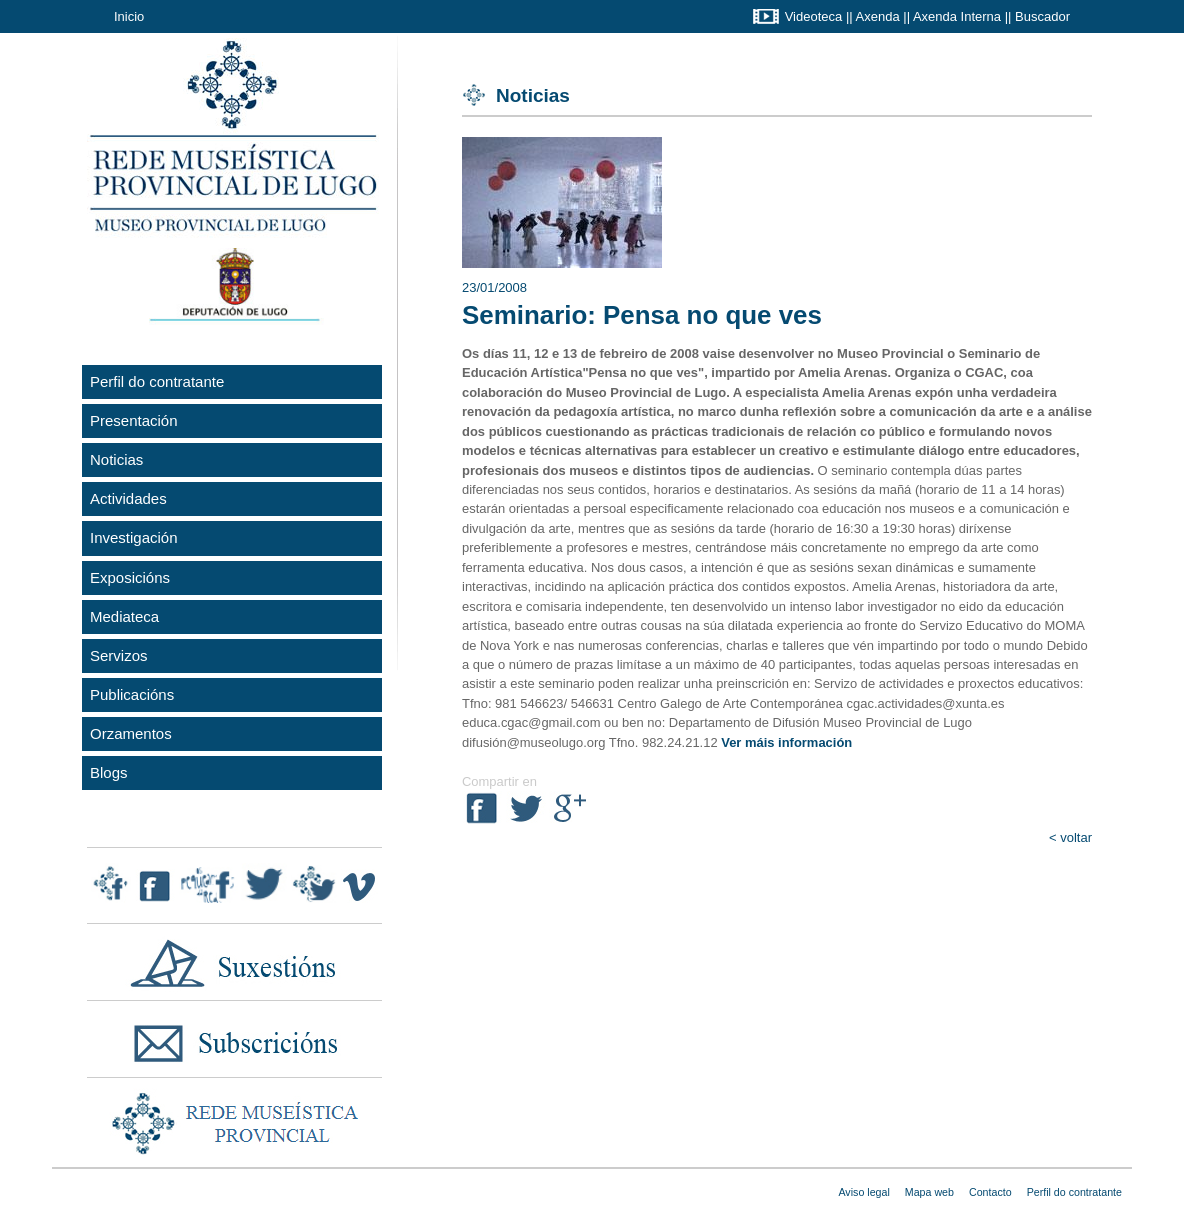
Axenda (878, 16)
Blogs (109, 772)
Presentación (134, 420)
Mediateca (124, 616)
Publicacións (132, 694)
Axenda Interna (957, 16)
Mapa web (929, 1192)
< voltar (1070, 837)
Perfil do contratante (157, 381)
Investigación (134, 537)
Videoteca (814, 16)
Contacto (990, 1192)
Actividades (128, 498)
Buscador (1042, 16)
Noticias (116, 459)
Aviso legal (863, 1192)
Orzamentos (131, 733)
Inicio (129, 16)
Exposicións (130, 577)
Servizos (119, 655)
